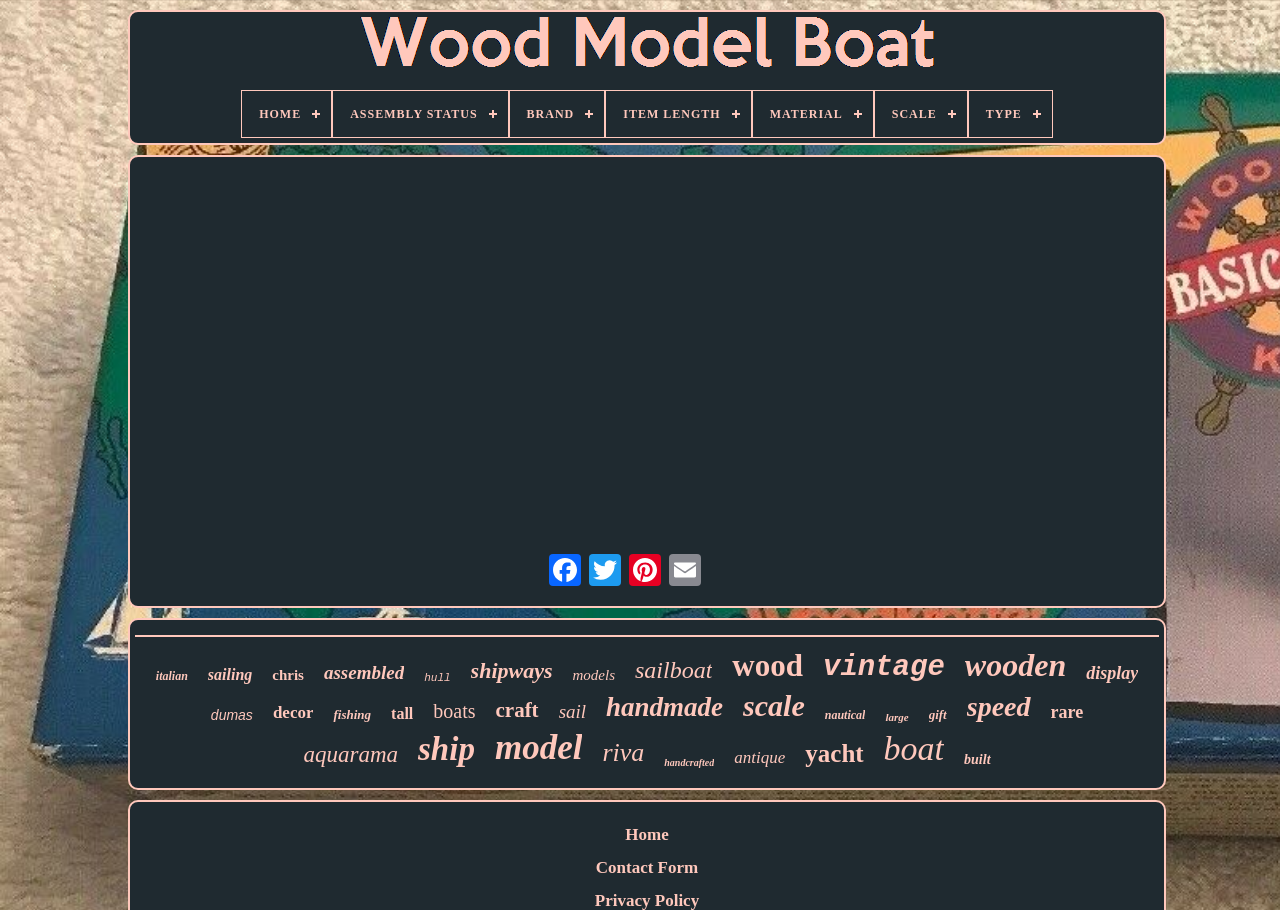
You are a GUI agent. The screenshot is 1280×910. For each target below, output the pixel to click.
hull (437, 678)
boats (454, 711)
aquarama (350, 754)
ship (446, 749)
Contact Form (647, 867)
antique (759, 757)
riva (623, 752)
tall (402, 713)
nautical (845, 715)
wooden (1015, 665)
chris (288, 675)
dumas (232, 715)
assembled (364, 672)
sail (572, 711)
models (594, 675)
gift (938, 714)
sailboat (673, 670)
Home (646, 834)
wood (767, 665)
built (977, 759)
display (1112, 673)
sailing (230, 674)
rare (1067, 712)
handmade (664, 707)
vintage (884, 667)
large (896, 717)
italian (172, 676)
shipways (512, 670)
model (538, 747)
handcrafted (689, 762)
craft (516, 710)
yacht (834, 753)
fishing (352, 714)
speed (999, 706)
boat (914, 748)
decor (293, 712)
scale (774, 705)
